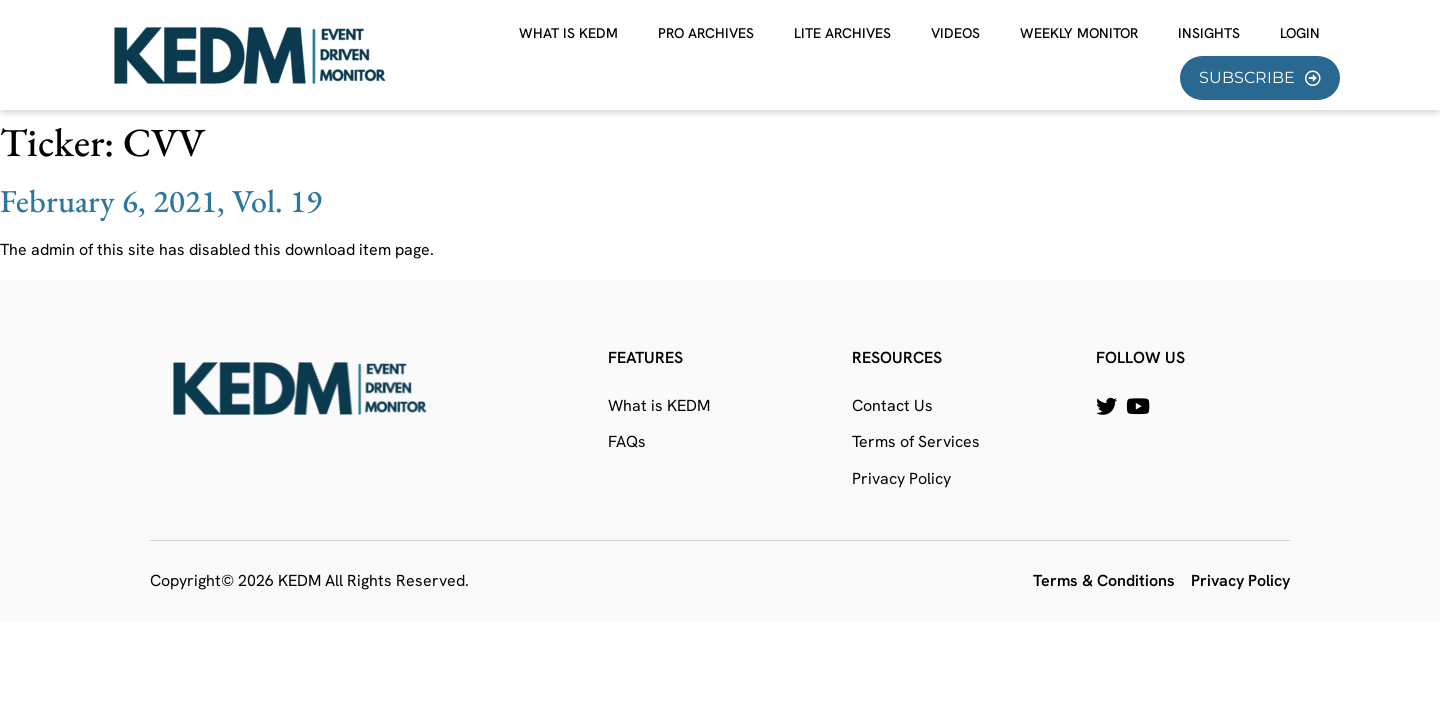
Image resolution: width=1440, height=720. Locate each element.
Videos (955, 33)
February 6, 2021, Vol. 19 (161, 201)
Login (1300, 33)
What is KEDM (568, 33)
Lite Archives (842, 33)
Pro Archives (706, 33)
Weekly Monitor (1079, 33)
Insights (1209, 33)
